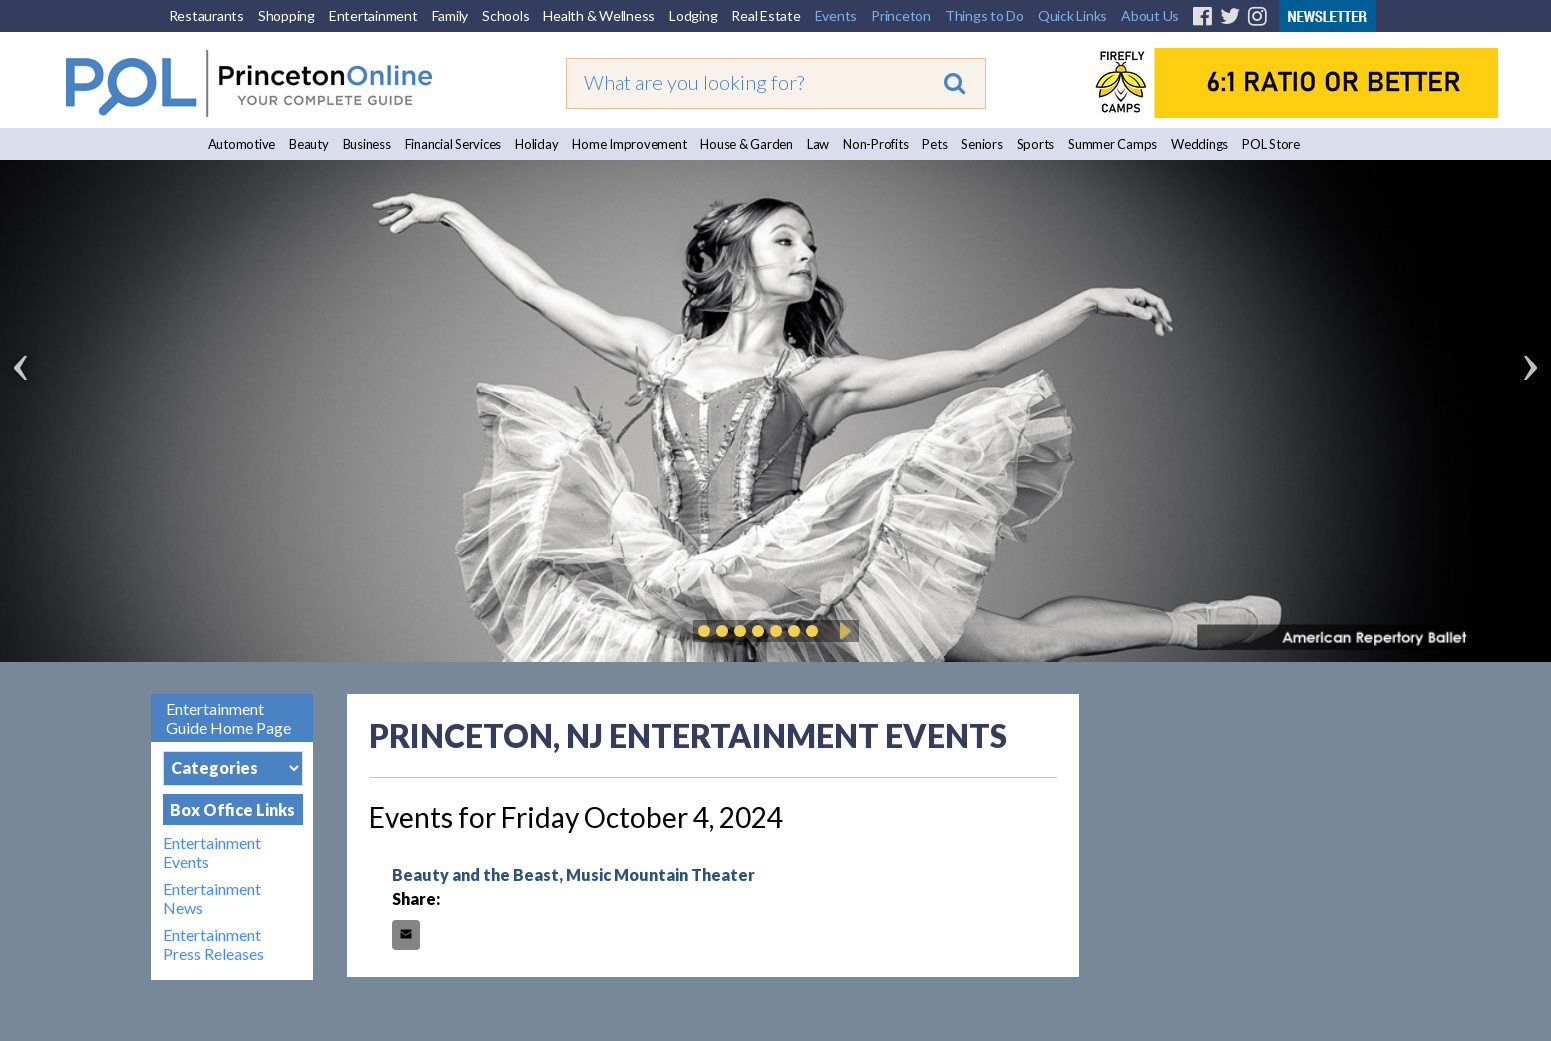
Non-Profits (875, 144)
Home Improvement (629, 144)
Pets (934, 144)
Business (367, 144)
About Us (1150, 15)
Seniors (981, 144)
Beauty (309, 144)
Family (450, 15)
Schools (505, 15)
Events (836, 15)
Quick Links (1072, 15)
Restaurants (206, 15)
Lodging (693, 15)
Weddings (1199, 144)
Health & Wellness (599, 15)
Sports (1036, 144)
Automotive (242, 144)
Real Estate (765, 15)
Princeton (901, 15)
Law (818, 144)
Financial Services (453, 144)
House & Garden (746, 144)
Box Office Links (232, 809)
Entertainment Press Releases (213, 944)
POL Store (1271, 144)
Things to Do (984, 15)
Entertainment (373, 15)
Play (842, 631)
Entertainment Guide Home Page (228, 718)
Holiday (536, 144)
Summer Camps (1112, 144)
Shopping (286, 15)
